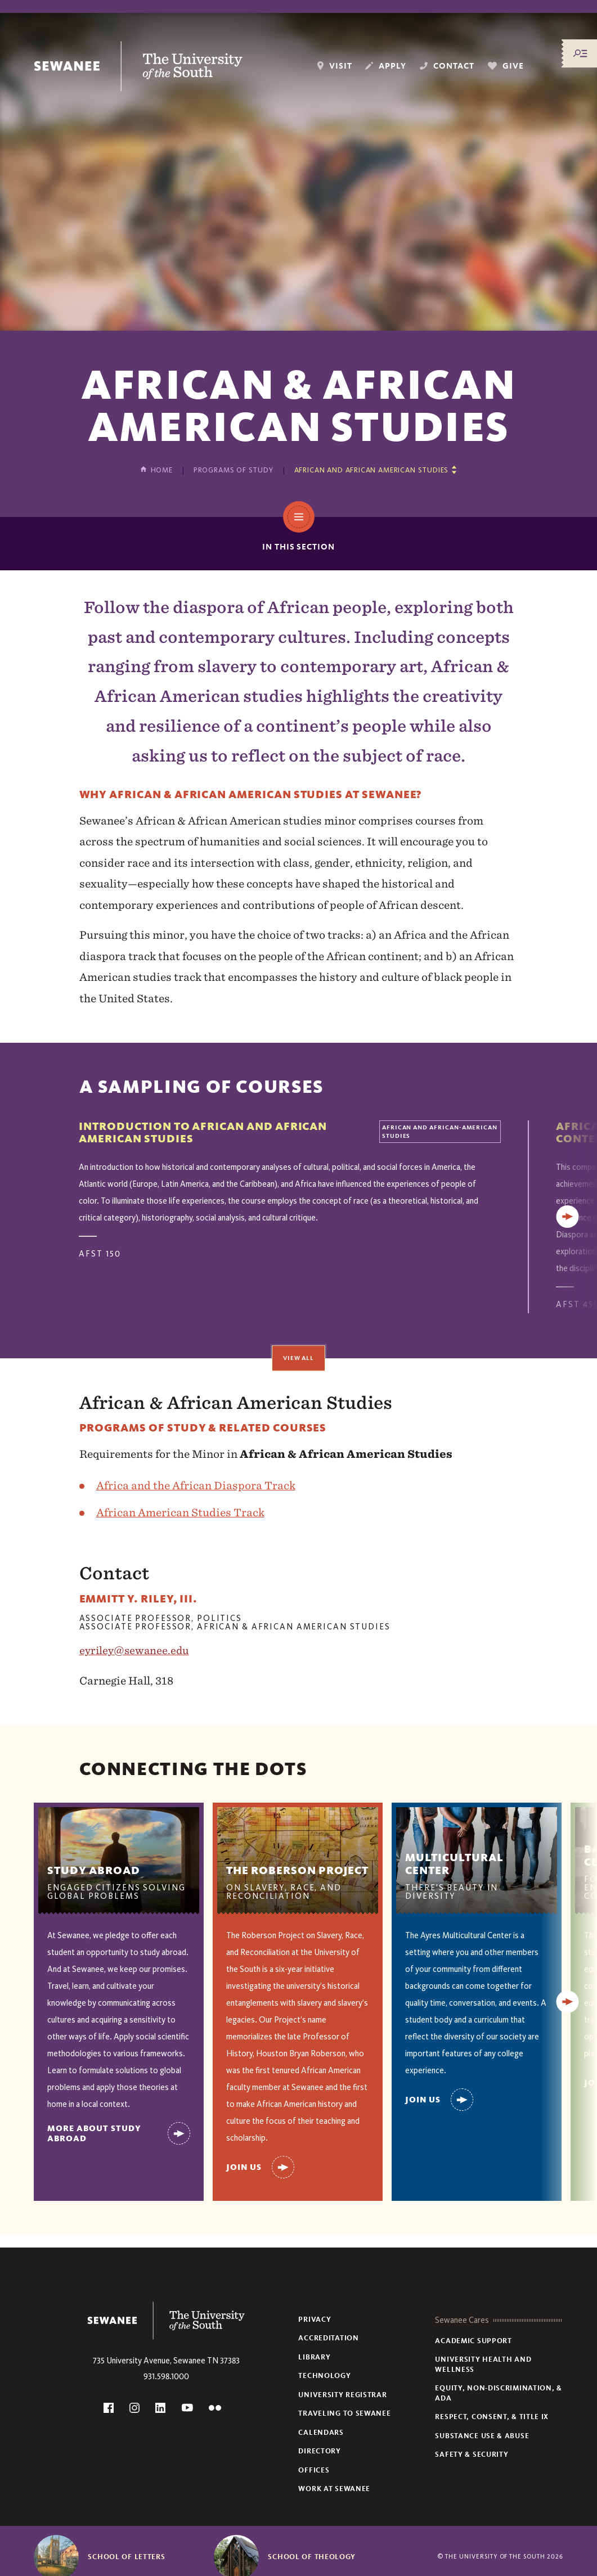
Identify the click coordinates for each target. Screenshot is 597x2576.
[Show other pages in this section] (375, 470)
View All (299, 1358)
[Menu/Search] (580, 53)
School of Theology (312, 2556)
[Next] (567, 1216)
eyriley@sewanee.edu (134, 1650)
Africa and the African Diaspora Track (195, 1485)
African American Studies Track (180, 1512)
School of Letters (126, 2556)
